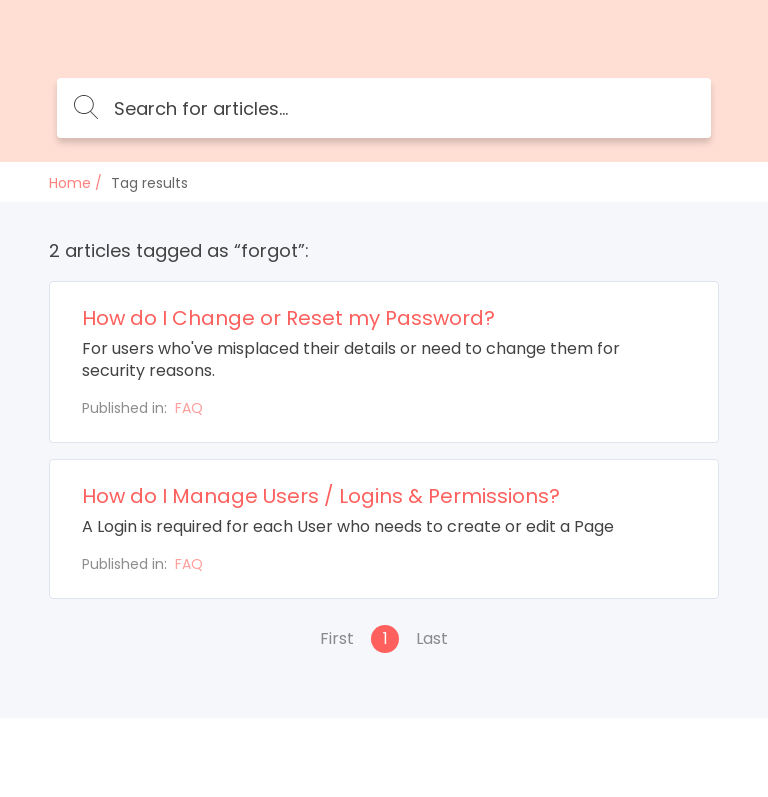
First (337, 638)
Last (432, 638)
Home (70, 183)
